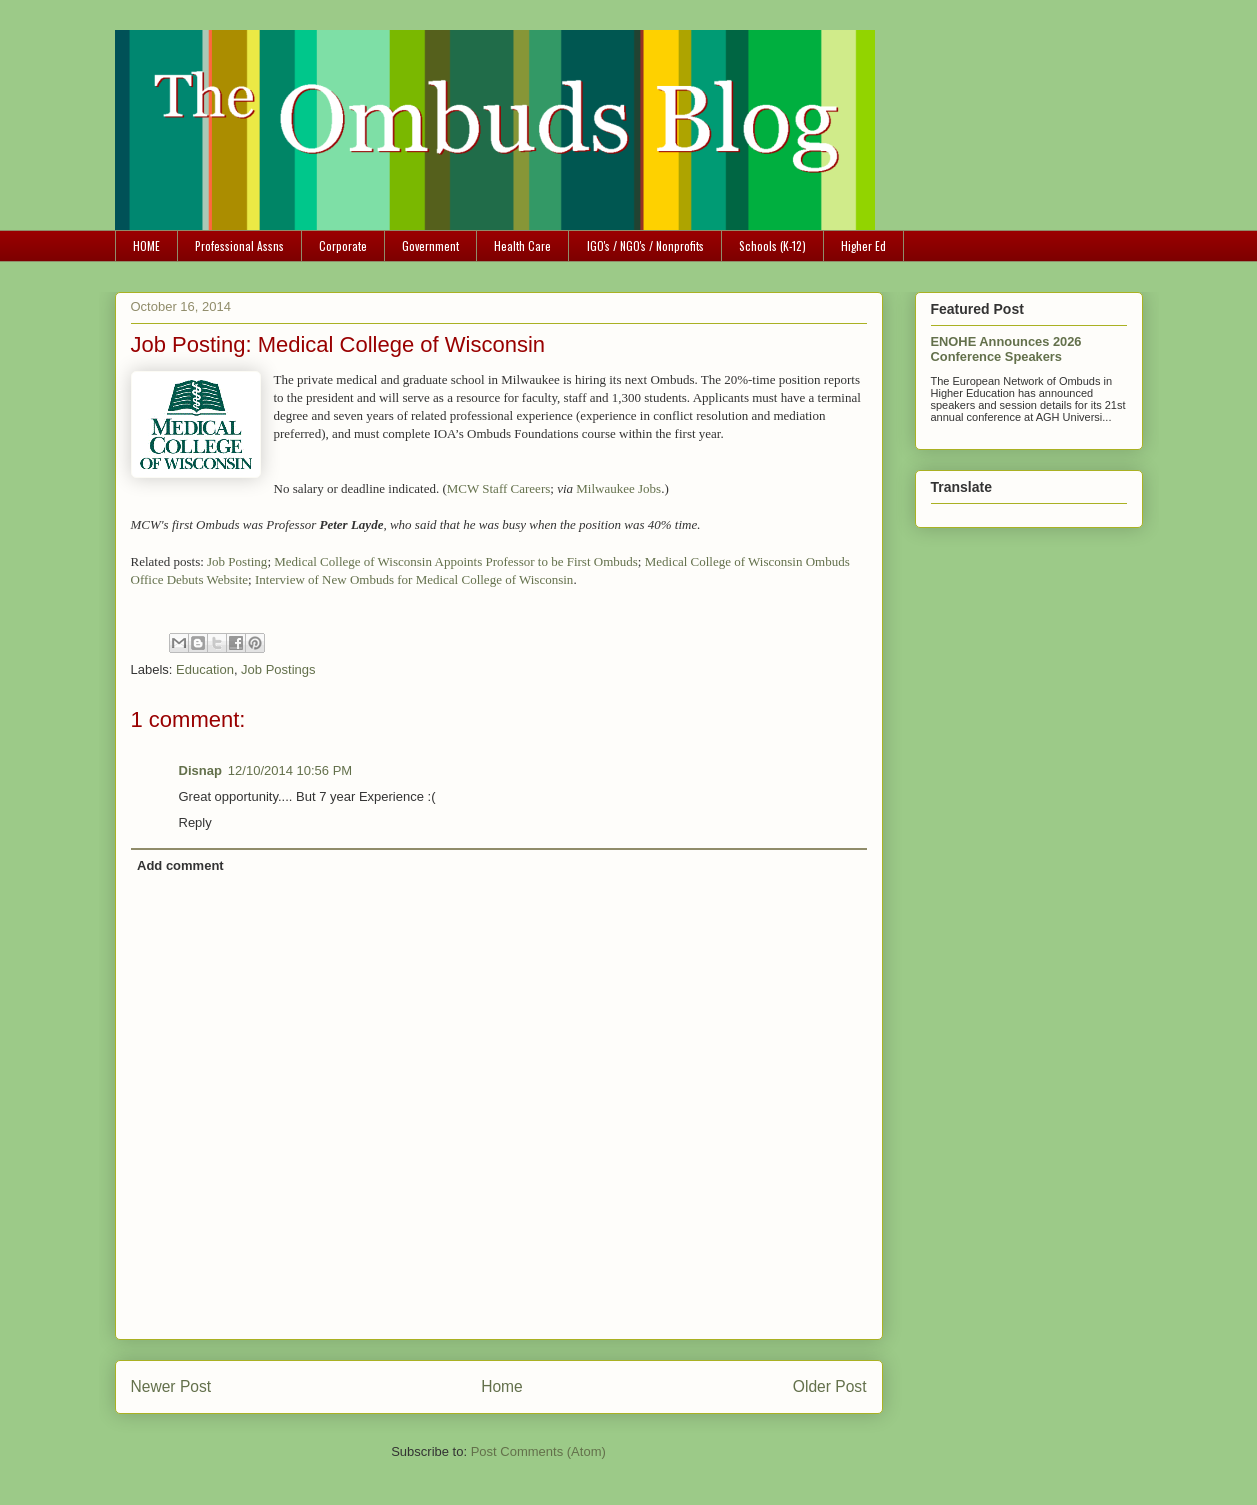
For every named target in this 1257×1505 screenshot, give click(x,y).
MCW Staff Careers (499, 488)
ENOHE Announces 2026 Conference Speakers (1006, 349)
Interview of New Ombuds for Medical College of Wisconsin (414, 579)
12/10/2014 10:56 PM (290, 770)
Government (430, 245)
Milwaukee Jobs (618, 488)
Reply (195, 822)
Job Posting (237, 561)
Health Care (522, 245)
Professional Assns (239, 245)
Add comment (180, 865)
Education (205, 669)
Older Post (830, 1386)
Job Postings (278, 669)
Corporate (343, 245)
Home (502, 1386)
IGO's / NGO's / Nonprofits (645, 245)
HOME (146, 245)
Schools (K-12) (772, 245)
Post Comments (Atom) (538, 1451)
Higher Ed (863, 245)
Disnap (200, 770)
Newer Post (171, 1386)
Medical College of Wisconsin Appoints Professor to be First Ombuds (456, 561)
